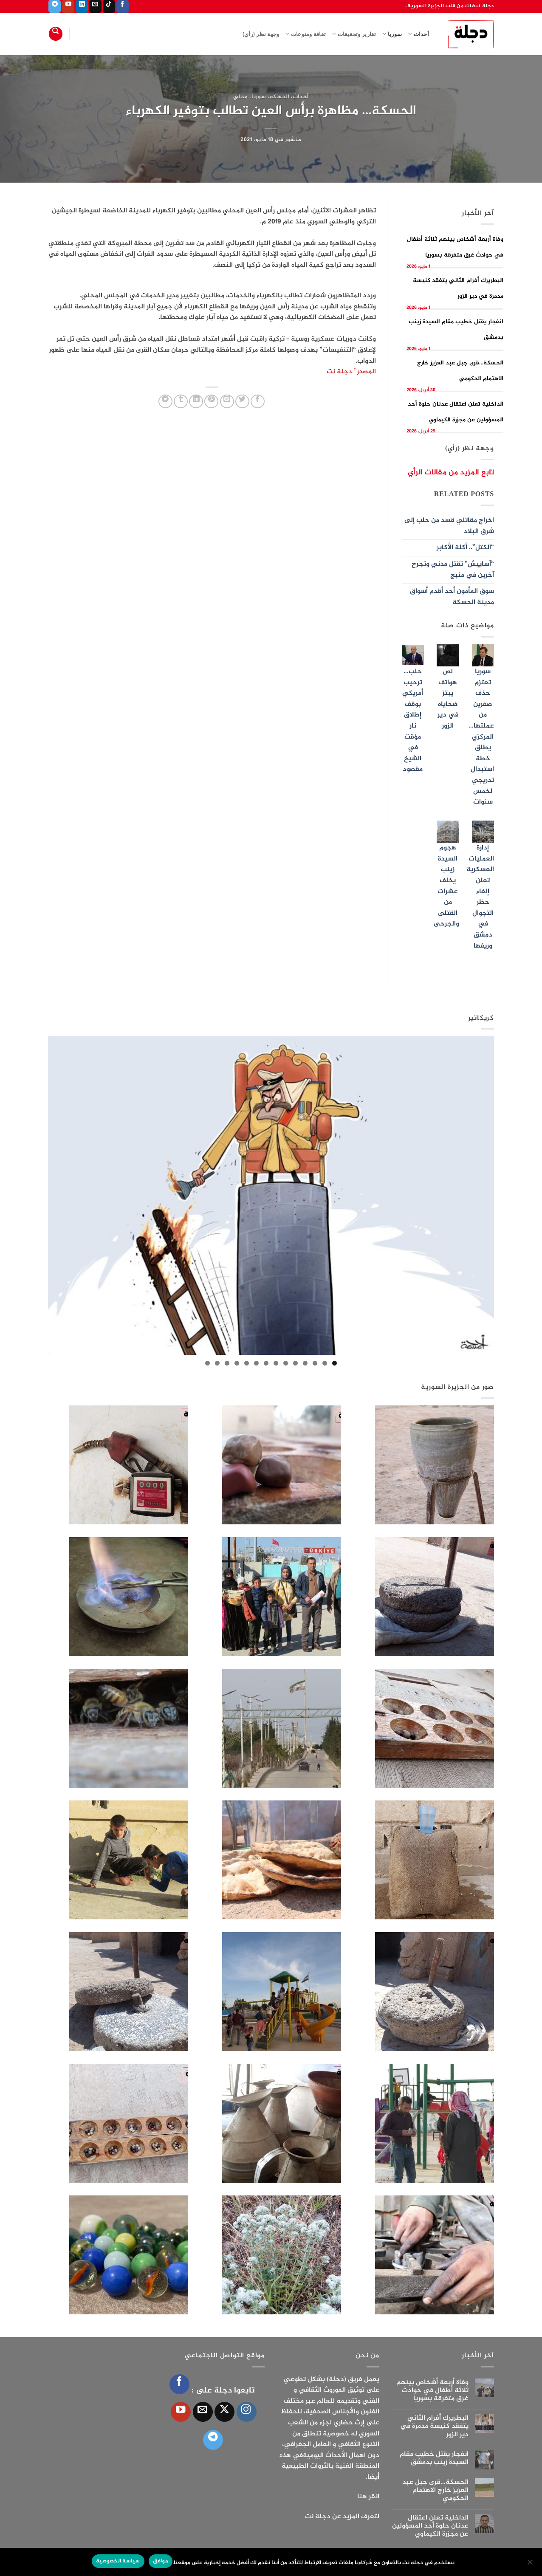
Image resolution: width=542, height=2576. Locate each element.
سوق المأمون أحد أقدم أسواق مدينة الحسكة (452, 597)
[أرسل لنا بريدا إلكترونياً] (95, 6)
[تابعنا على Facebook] (122, 6)
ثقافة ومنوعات (305, 34)
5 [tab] (295, 1363)
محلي (240, 97)
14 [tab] (207, 1363)
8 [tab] (266, 1363)
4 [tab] (305, 1363)
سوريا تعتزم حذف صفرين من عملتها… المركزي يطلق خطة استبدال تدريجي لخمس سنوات (481, 737)
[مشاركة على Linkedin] (196, 402)
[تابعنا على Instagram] (247, 2412)
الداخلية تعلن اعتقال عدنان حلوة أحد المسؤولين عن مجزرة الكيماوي (430, 2526)
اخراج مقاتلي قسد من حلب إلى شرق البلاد (449, 526)
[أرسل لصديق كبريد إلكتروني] (227, 402)
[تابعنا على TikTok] (109, 6)
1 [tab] (334, 1363)
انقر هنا (368, 2497)
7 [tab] (276, 1363)
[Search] (55, 34)
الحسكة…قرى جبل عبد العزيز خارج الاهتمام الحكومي (435, 2490)
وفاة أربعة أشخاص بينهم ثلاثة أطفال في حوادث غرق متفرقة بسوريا (432, 2390)
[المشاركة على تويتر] (242, 402)
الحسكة (280, 97)
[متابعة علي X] (224, 2412)
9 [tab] (256, 1363)
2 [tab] (324, 1363)
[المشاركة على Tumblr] (181, 402)
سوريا (392, 34)
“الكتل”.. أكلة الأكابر (465, 547)
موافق (160, 2561)
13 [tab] (217, 1363)
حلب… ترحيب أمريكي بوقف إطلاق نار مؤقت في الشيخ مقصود (412, 720)
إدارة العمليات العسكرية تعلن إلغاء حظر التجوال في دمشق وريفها (480, 896)
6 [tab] (285, 1363)
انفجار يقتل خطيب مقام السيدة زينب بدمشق (434, 2458)
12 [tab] (227, 1363)
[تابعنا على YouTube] (68, 6)
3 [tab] (315, 1363)
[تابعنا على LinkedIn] (82, 6)
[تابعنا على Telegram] (54, 6)
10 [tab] (246, 1363)
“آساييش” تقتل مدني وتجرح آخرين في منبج (453, 570)
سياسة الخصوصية (118, 2561)
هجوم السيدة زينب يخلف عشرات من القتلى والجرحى (446, 886)
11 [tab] (236, 1363)
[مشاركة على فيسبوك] (258, 402)
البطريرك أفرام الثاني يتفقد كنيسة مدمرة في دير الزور (434, 2426)
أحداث (418, 34)
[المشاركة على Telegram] (165, 402)
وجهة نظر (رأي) (261, 34)
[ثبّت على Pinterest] (211, 402)
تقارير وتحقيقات (354, 34)
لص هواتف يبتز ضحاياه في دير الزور (448, 699)
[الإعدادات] (530, 2564)
